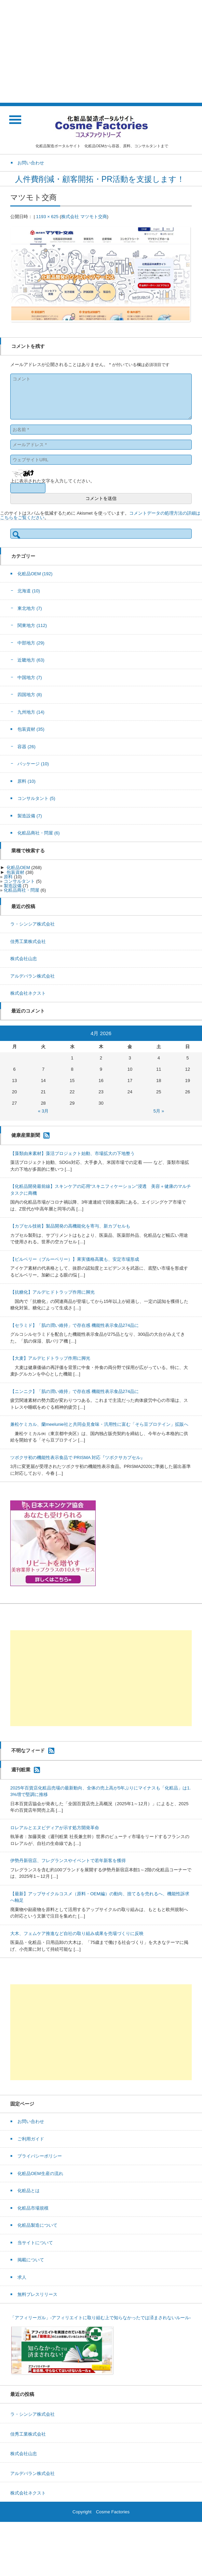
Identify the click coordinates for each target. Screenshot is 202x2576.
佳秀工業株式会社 (28, 941)
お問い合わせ (30, 2121)
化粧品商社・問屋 (38, 832)
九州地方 (30, 712)
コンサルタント (36, 798)
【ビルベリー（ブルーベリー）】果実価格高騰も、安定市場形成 (74, 1259)
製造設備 (29, 815)
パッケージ (33, 763)
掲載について (30, 2259)
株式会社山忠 (23, 958)
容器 (26, 746)
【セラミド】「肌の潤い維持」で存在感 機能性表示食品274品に (74, 1325)
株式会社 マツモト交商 (84, 216)
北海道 (28, 590)
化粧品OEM (35, 573)
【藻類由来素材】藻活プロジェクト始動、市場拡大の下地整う (72, 1153)
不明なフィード (28, 1750)
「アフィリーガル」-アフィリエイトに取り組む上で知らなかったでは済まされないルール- (100, 2317)
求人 (21, 2277)
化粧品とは (28, 2190)
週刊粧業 (20, 1769)
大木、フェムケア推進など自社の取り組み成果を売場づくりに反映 (77, 1933)
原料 (26, 781)
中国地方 (29, 677)
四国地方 (29, 694)
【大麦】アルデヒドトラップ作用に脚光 (50, 1358)
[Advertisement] (101, 51)
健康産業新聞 (25, 1135)
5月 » (158, 1111)
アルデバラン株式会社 (32, 976)
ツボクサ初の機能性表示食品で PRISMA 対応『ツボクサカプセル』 (77, 1457)
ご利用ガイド (30, 2138)
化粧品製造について (37, 2225)
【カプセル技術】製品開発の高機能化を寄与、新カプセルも (70, 1226)
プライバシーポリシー (39, 2156)
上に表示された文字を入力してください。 (52, 480)
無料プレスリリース (37, 2294)
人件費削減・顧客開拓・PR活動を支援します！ (101, 179)
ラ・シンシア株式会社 (32, 924)
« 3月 (43, 1111)
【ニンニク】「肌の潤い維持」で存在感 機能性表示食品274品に (74, 1391)
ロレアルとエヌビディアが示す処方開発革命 (54, 1827)
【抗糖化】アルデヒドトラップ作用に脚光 (52, 1292)
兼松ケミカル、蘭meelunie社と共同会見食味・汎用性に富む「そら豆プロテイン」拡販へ (99, 1424)
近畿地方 (30, 660)
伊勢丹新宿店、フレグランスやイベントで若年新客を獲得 (68, 1860)
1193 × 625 (47, 216)
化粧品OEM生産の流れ (40, 2173)
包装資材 (30, 729)
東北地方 (29, 608)
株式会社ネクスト (28, 993)
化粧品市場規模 (33, 2208)
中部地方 (30, 642)
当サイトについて (35, 2242)
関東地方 (32, 625)
